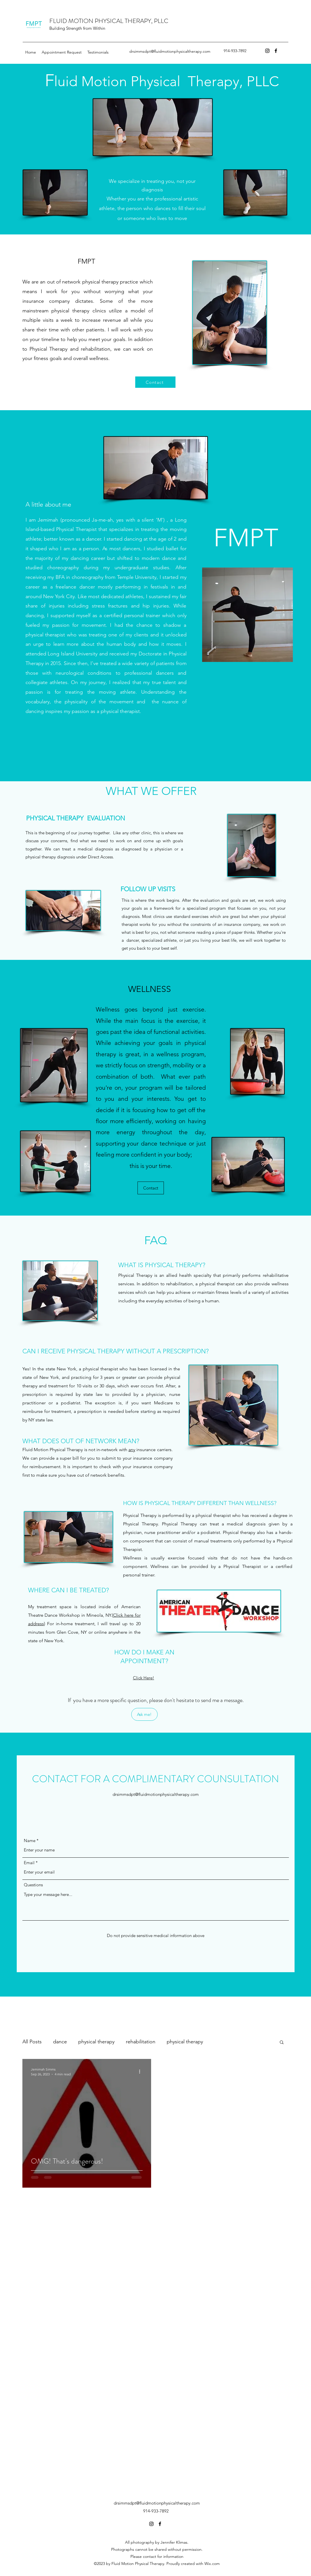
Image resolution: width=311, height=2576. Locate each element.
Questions (33, 1885)
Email (29, 1862)
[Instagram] (267, 51)
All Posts (32, 2042)
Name (29, 1840)
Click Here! (143, 1677)
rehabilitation (140, 2042)
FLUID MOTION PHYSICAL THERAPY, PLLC (108, 20)
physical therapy (96, 2042)
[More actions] (141, 2071)
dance (60, 2042)
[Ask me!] (144, 1714)
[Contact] (155, 382)
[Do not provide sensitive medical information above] (155, 1935)
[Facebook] (276, 51)
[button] (281, 2043)
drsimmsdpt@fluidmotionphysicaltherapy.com (169, 51)
